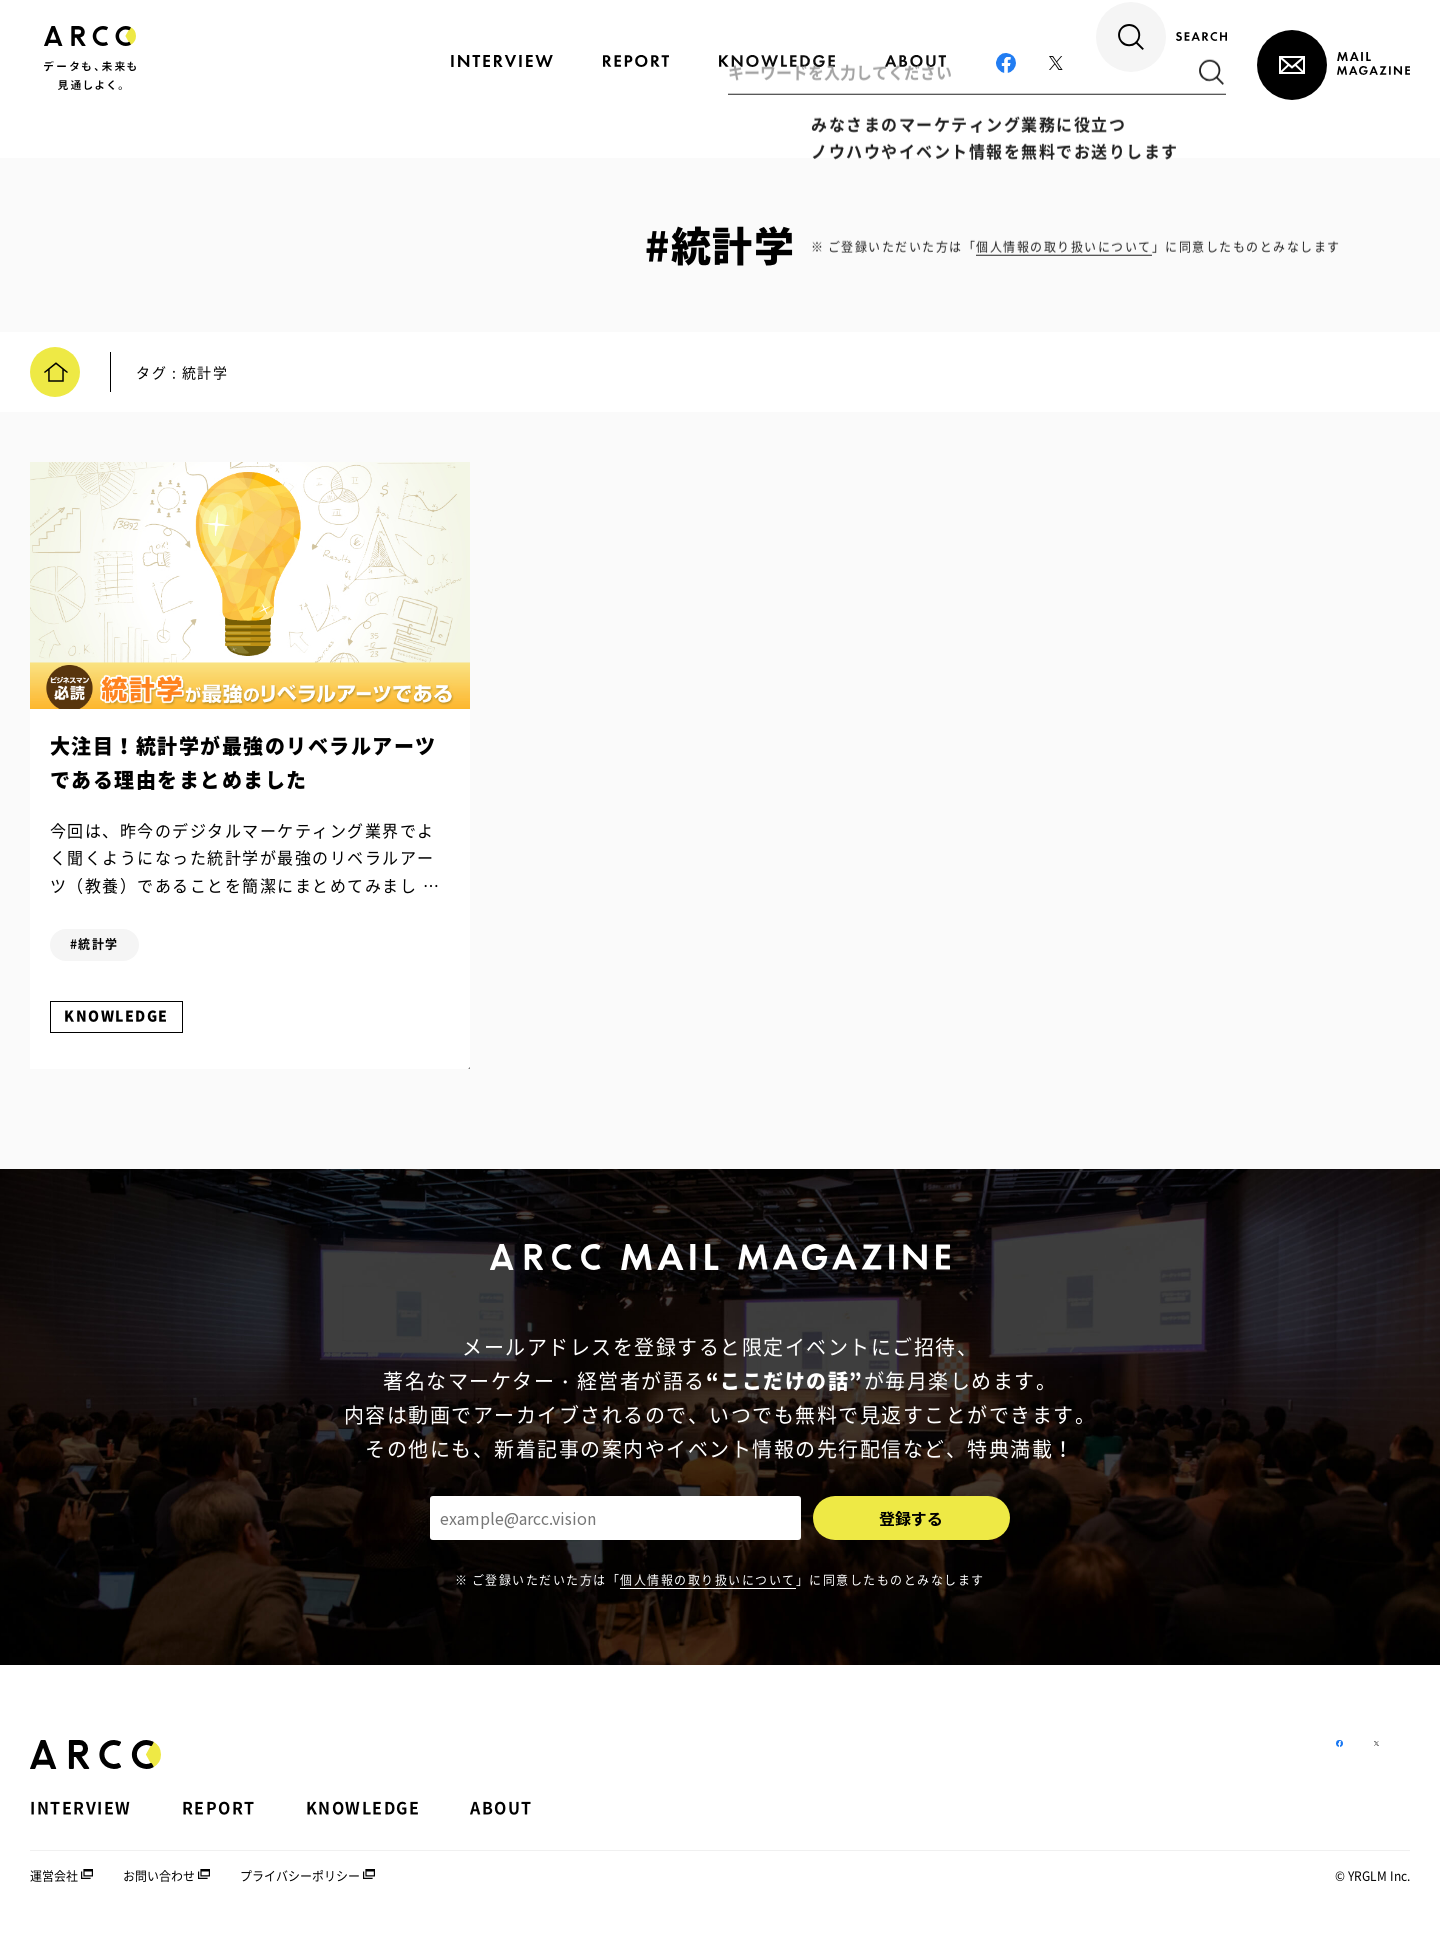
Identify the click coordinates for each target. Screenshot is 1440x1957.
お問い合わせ (159, 1896)
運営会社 (54, 1896)
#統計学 (104, 954)
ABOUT (501, 1828)
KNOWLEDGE (126, 1026)
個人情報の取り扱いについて (708, 1599)
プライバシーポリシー (300, 1896)
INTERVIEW (81, 1828)
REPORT (219, 1828)
